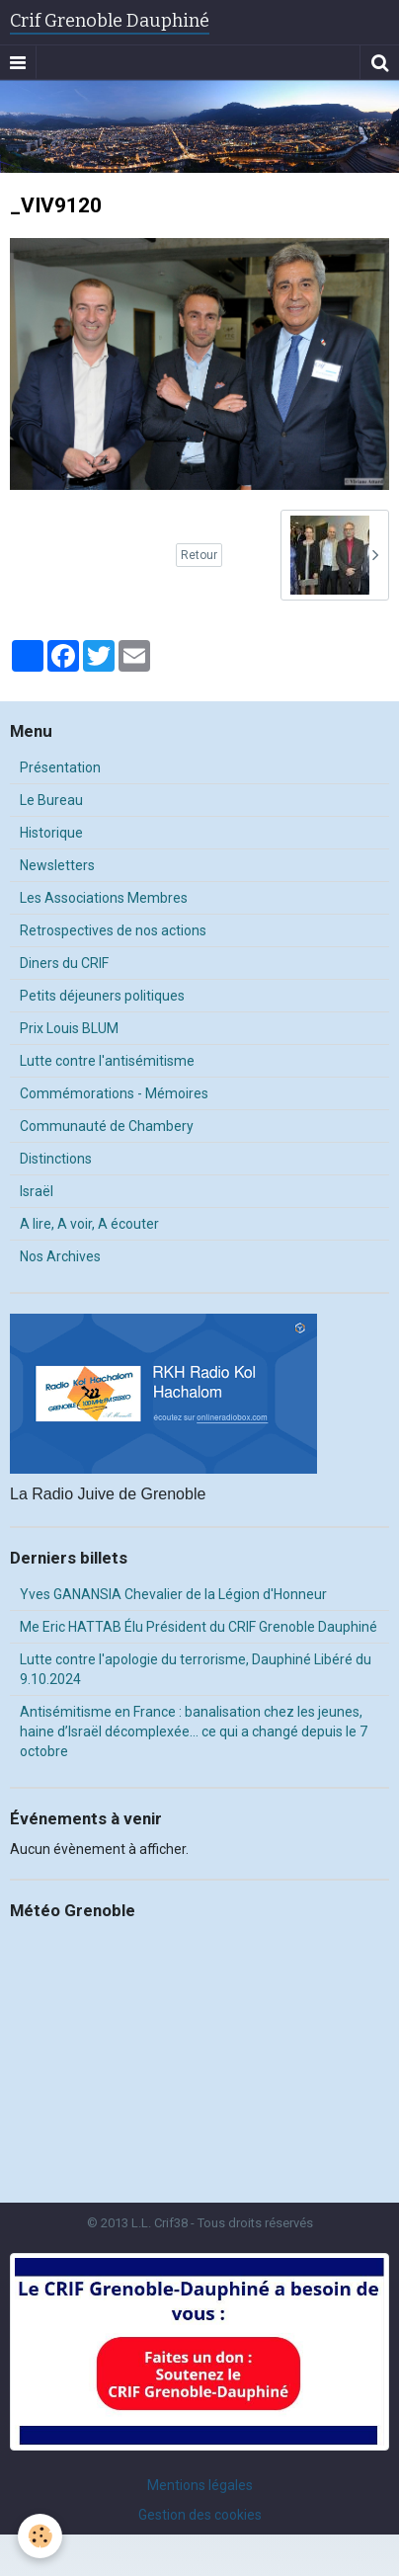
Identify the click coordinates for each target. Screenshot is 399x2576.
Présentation (60, 767)
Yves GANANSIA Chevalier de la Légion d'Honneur (173, 1594)
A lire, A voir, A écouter (89, 1224)
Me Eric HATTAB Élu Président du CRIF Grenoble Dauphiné (198, 1627)
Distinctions (56, 1159)
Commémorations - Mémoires (114, 1093)
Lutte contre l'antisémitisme (107, 1061)
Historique (51, 833)
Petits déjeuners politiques (102, 996)
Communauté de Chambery (107, 1126)
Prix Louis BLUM (69, 1028)
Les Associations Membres (104, 898)
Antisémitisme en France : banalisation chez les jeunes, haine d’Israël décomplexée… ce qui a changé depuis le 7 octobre (193, 1731)
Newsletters (57, 865)
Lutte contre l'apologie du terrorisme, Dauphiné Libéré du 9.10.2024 (195, 1669)
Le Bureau (51, 800)
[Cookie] (40, 2536)
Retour (199, 555)
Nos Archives (60, 1256)
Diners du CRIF (64, 963)
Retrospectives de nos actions (113, 930)
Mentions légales (200, 2485)
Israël (36, 1191)
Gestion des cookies (200, 2515)
